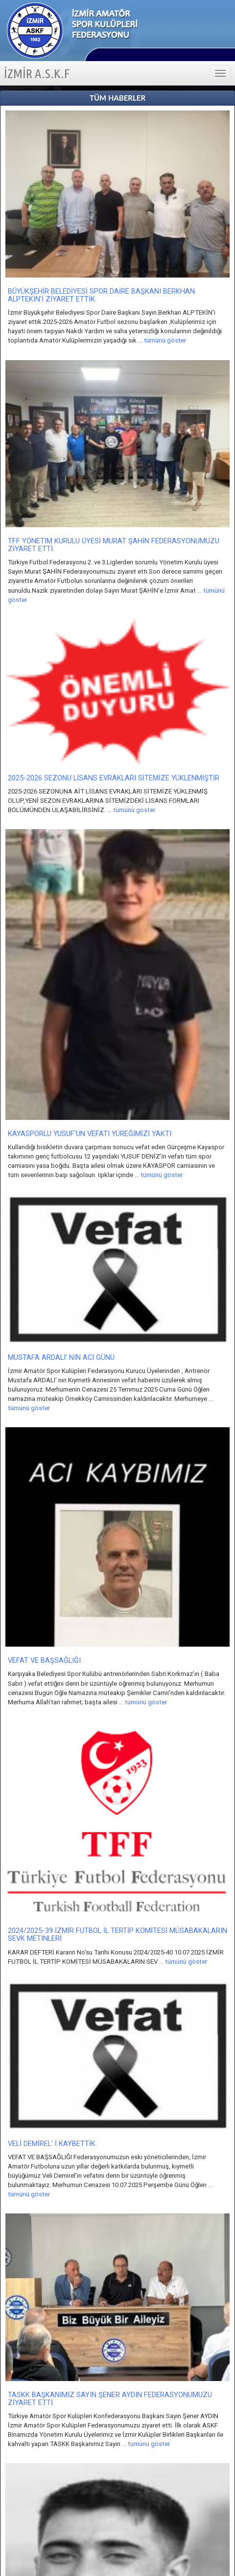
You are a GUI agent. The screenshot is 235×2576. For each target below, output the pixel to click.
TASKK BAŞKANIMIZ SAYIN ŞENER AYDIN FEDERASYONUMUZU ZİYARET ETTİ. (110, 2398)
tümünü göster (165, 340)
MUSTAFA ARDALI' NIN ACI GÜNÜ (61, 1357)
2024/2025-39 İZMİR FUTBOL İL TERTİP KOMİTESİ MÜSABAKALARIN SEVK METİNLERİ (117, 1934)
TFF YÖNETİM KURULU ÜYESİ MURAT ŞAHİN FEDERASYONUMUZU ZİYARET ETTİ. (113, 545)
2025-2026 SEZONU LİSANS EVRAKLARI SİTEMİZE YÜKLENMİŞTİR (113, 777)
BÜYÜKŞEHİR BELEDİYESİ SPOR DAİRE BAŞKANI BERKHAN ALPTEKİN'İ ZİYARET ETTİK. (101, 295)
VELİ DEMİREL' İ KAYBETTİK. (52, 2143)
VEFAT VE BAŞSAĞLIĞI (44, 1660)
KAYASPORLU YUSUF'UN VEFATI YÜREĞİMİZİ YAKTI (89, 1133)
